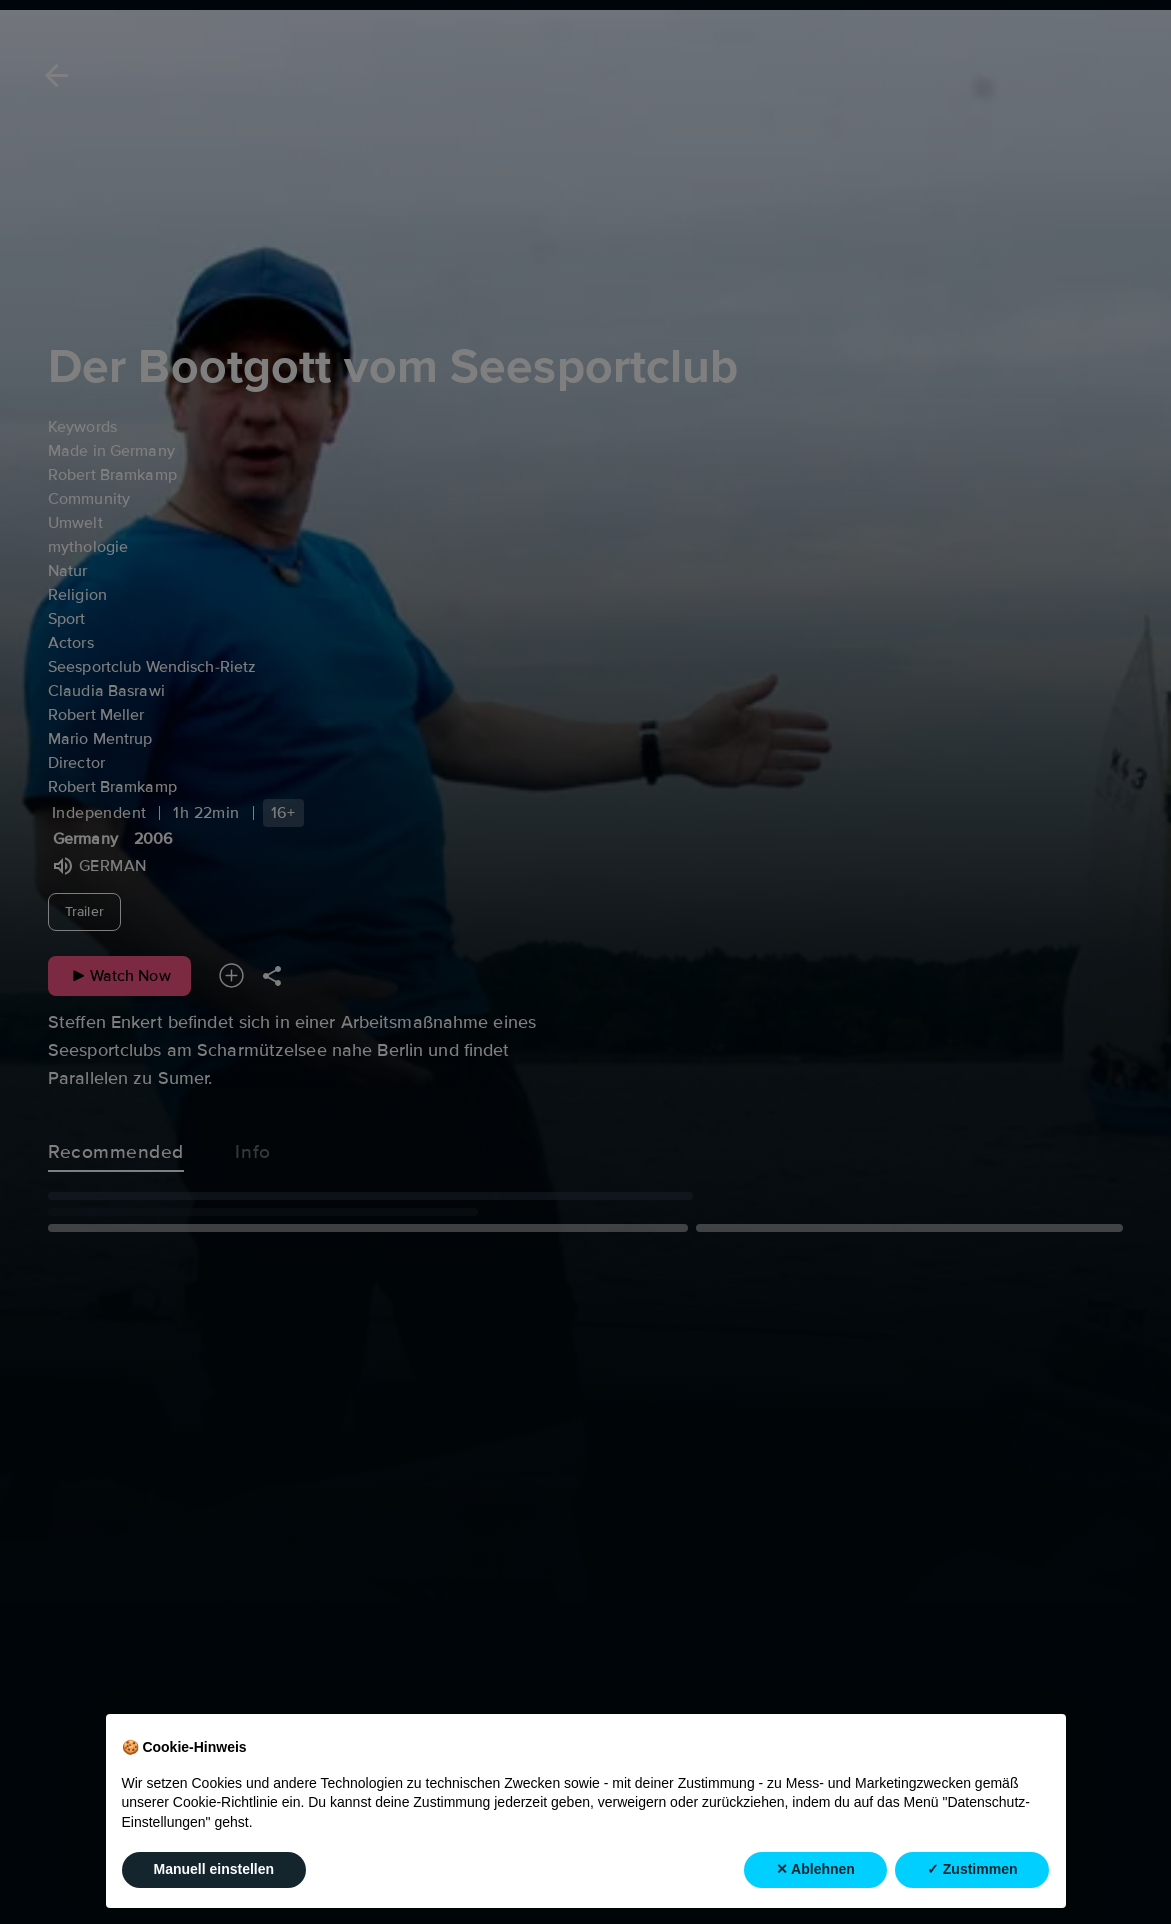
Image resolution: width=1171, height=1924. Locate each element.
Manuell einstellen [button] (214, 1869)
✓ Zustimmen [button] (972, 1869)
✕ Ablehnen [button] (815, 1869)
